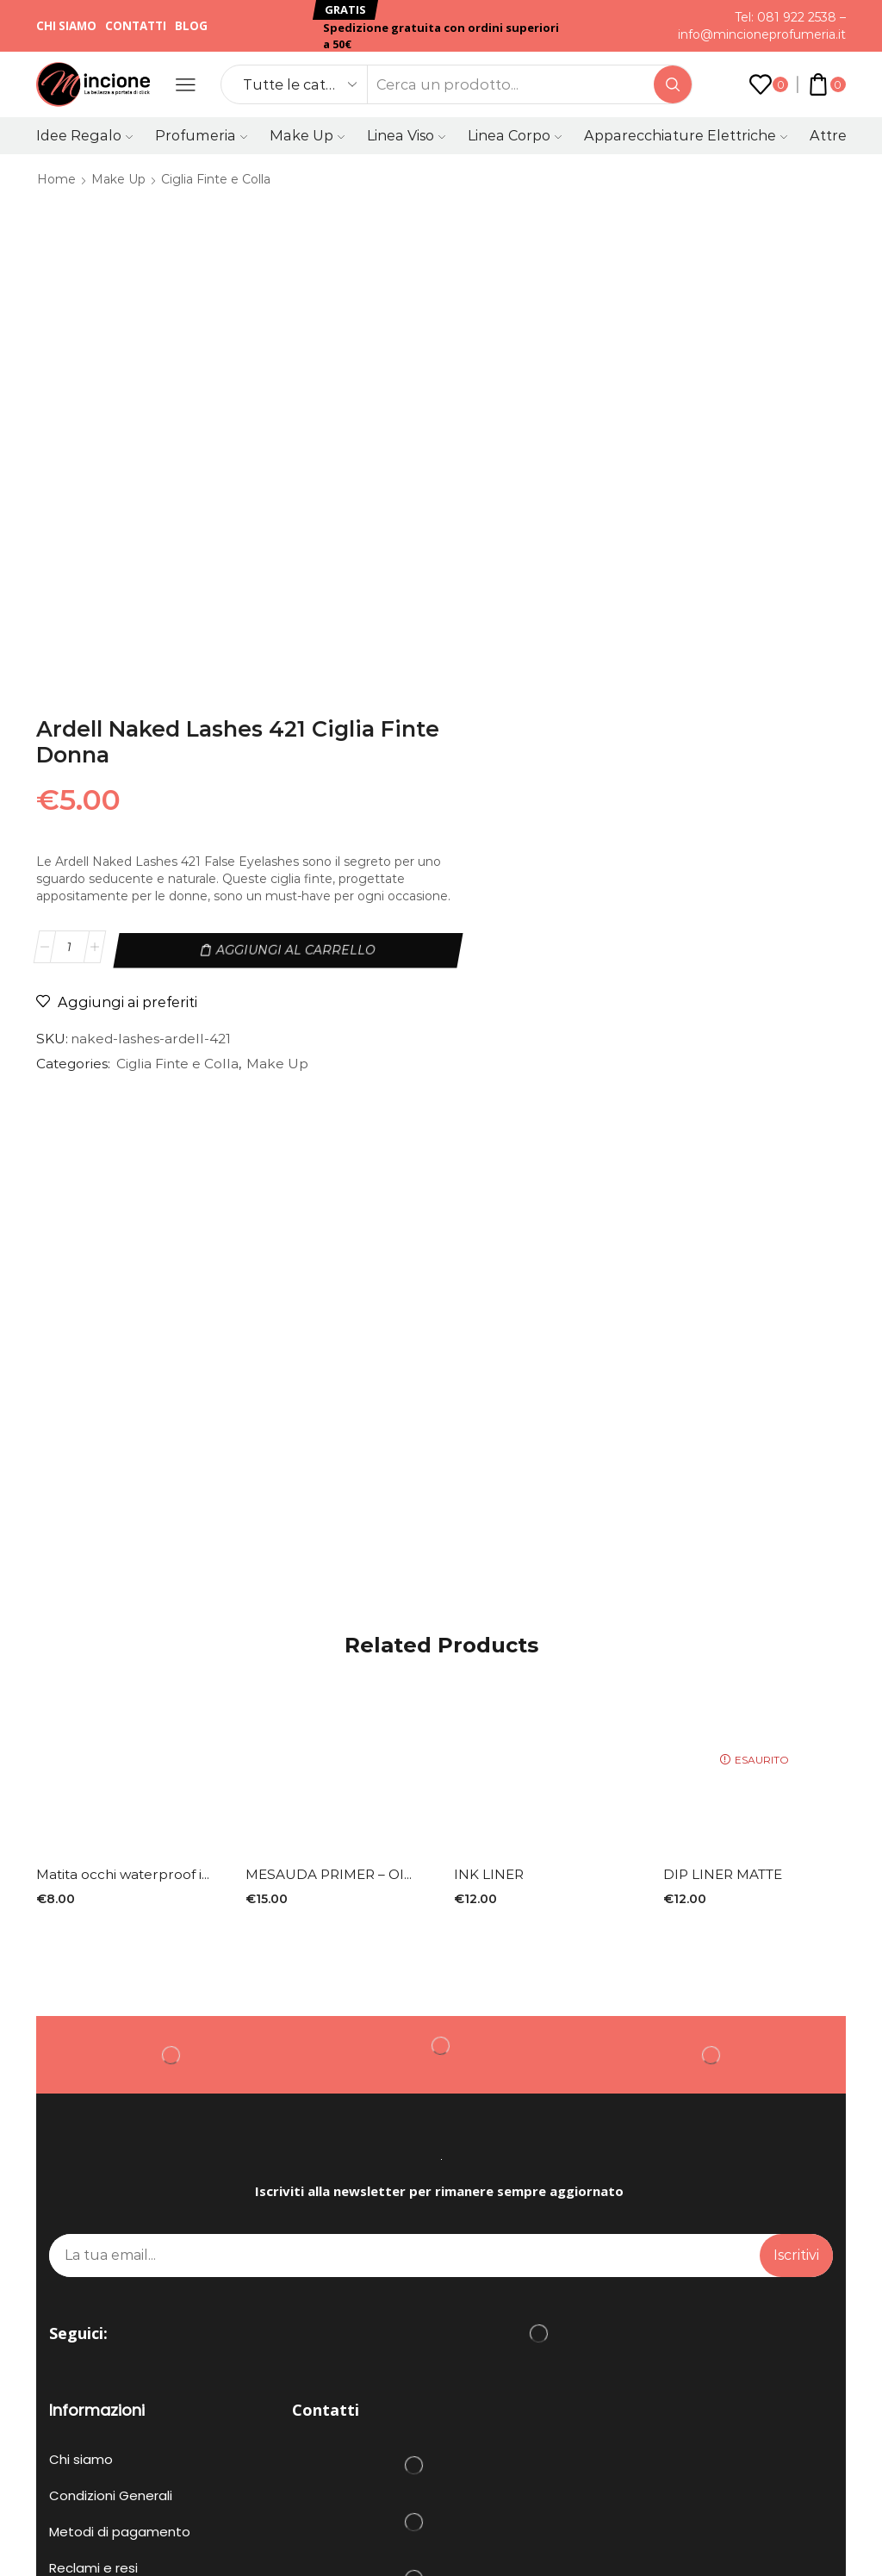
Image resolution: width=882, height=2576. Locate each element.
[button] (345, 10)
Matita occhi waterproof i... (125, 1448)
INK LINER (489, 1448)
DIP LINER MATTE (726, 1448)
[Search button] (673, 84)
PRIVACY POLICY (489, 2395)
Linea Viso (406, 135)
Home (56, 179)
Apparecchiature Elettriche (685, 135)
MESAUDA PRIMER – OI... (331, 1448)
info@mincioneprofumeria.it (762, 34)
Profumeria (201, 135)
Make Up (307, 135)
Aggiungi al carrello (719, 462)
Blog (191, 26)
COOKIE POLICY (91, 2412)
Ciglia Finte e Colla (215, 179)
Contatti (135, 26)
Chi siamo (66, 26)
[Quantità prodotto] (529, 461)
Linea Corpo (515, 135)
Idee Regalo (84, 135)
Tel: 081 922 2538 (785, 17)
